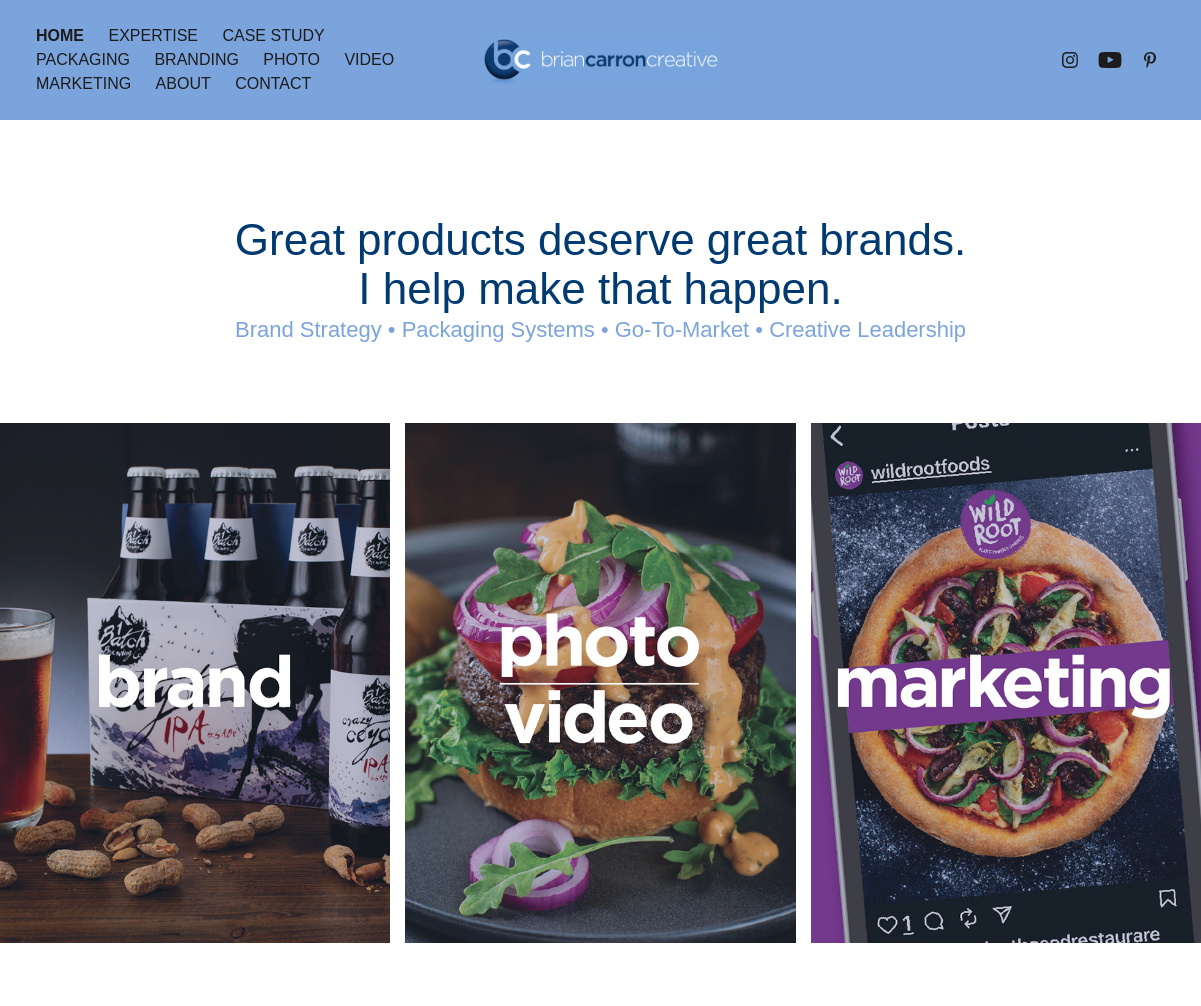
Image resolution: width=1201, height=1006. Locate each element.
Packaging (83, 59)
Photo (291, 59)
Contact (273, 83)
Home (60, 35)
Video (369, 59)
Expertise (153, 35)
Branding (196, 59)
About (183, 83)
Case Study (273, 35)
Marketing (83, 83)
